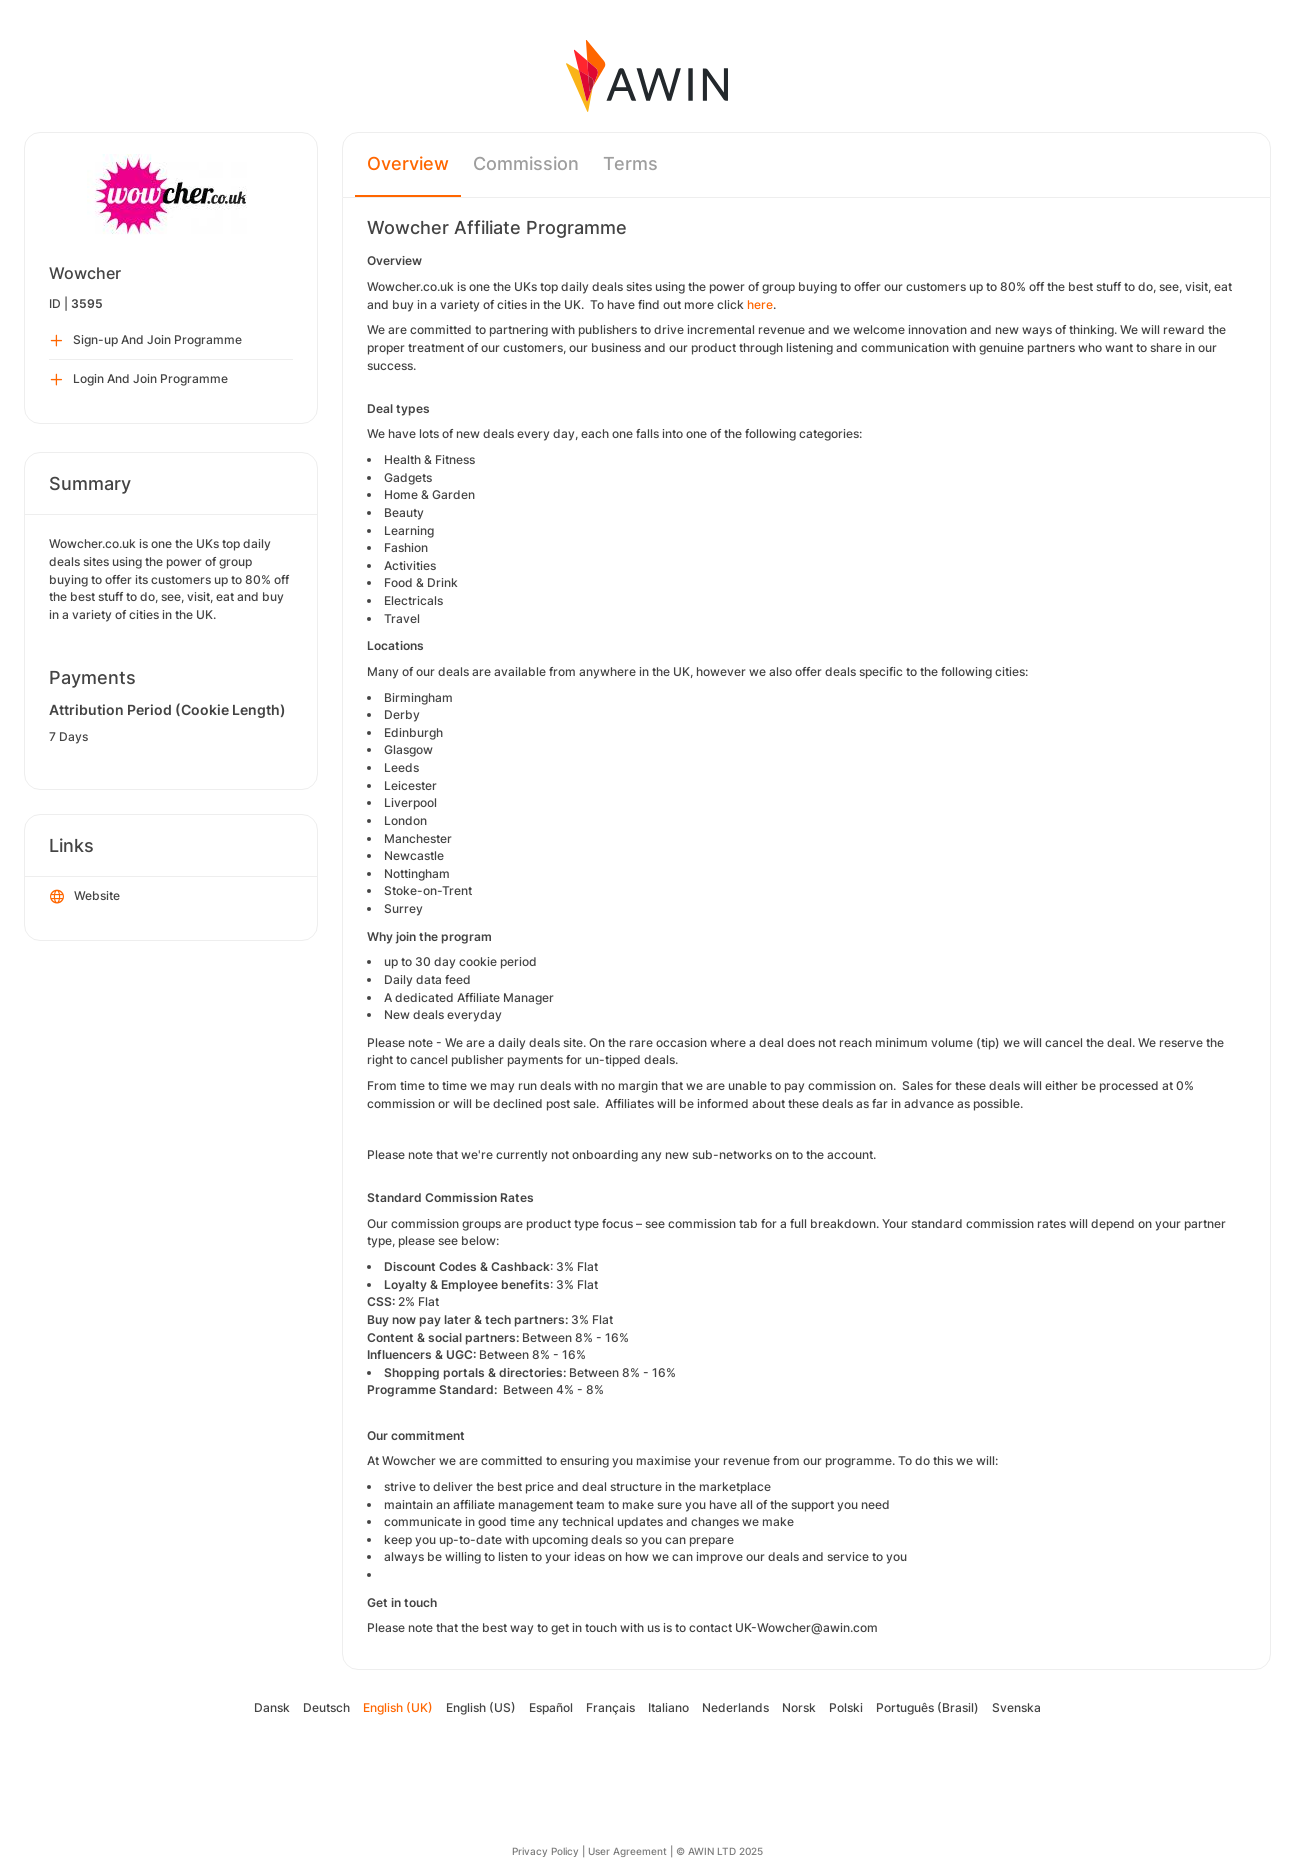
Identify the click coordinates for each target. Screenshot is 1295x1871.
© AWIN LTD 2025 (719, 1851)
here (760, 304)
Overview (408, 163)
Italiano (668, 1707)
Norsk (799, 1707)
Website (85, 897)
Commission (526, 163)
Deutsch (326, 1707)
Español (551, 1707)
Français (610, 1707)
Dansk (272, 1707)
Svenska (1016, 1707)
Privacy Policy (545, 1851)
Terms (630, 163)
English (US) (481, 1707)
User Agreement (627, 1851)
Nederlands (735, 1707)
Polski (846, 1707)
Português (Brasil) (927, 1707)
